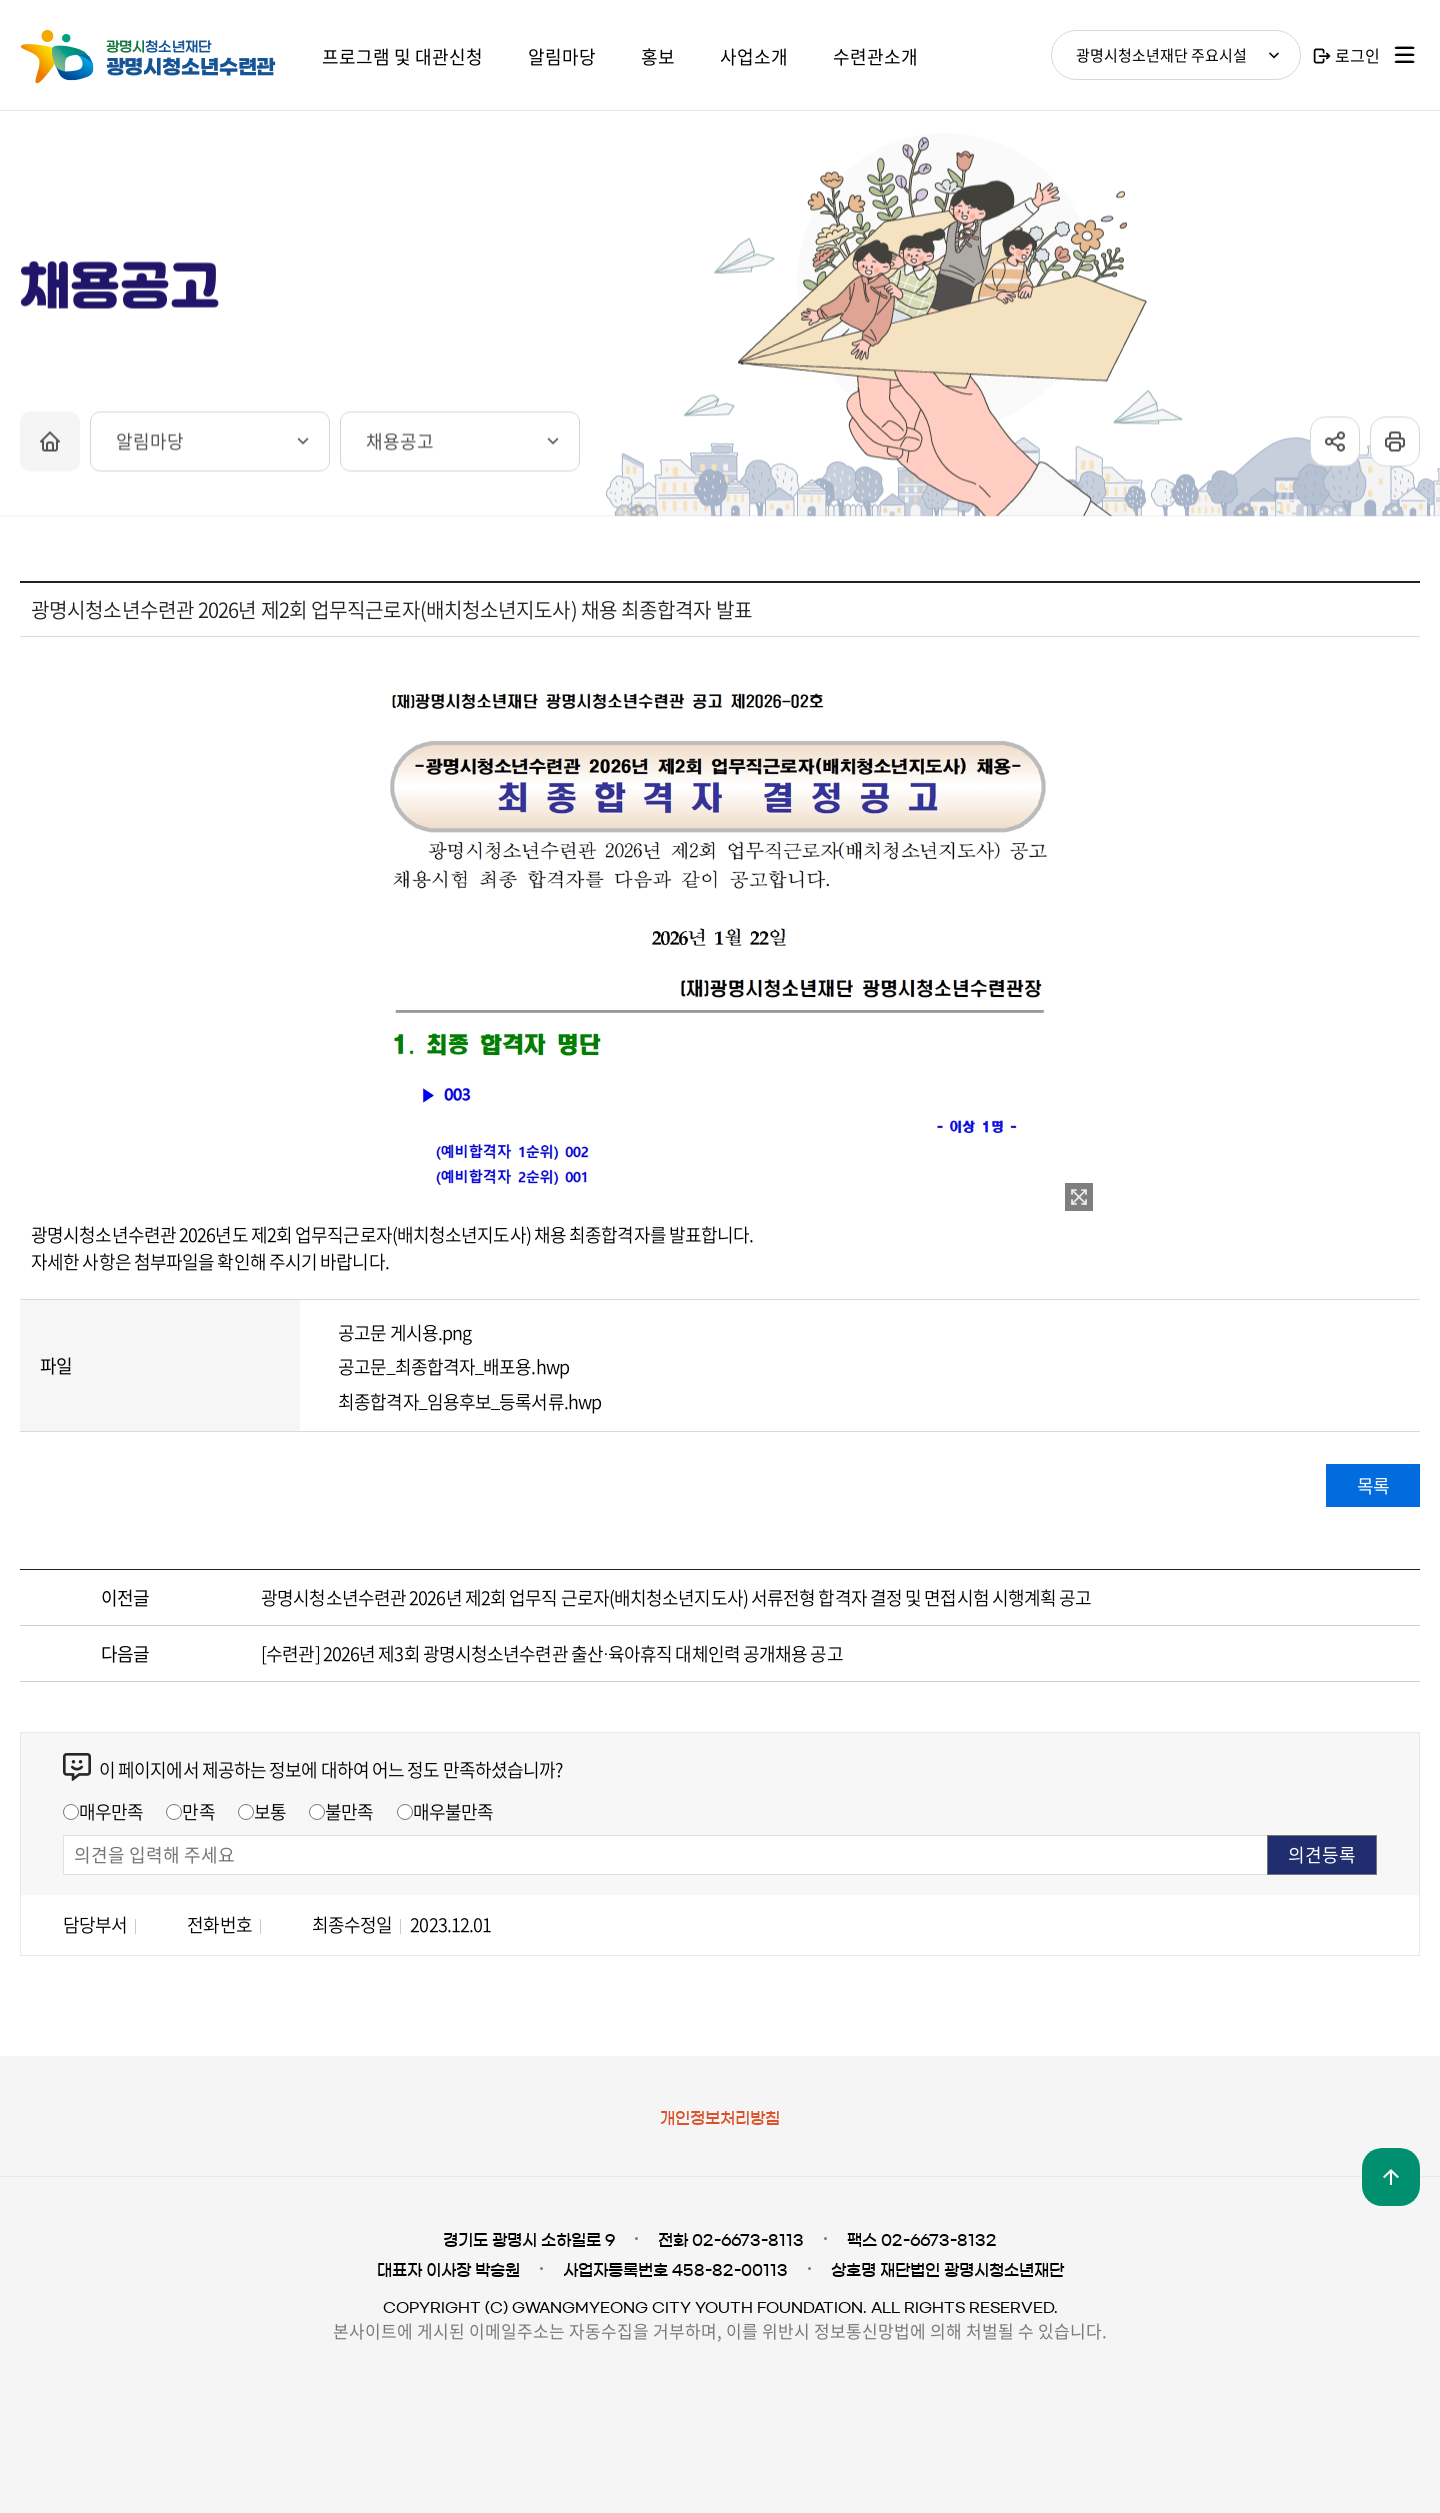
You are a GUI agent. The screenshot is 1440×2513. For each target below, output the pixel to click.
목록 (1373, 1485)
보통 (270, 1811)
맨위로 (1391, 2177)
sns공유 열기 (1335, 449)
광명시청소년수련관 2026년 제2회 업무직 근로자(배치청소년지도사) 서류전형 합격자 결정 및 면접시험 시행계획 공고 (676, 1597)
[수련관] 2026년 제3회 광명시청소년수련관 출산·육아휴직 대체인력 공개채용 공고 (552, 1653)
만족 (198, 1811)
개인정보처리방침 (720, 2118)
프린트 (1395, 449)
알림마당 (150, 448)
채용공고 (400, 448)
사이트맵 (1405, 55)
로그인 (1357, 55)
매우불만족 (453, 1811)
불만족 (349, 1811)
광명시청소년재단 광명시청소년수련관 (170, 57)
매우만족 (111, 1811)
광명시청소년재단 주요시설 (1161, 55)
